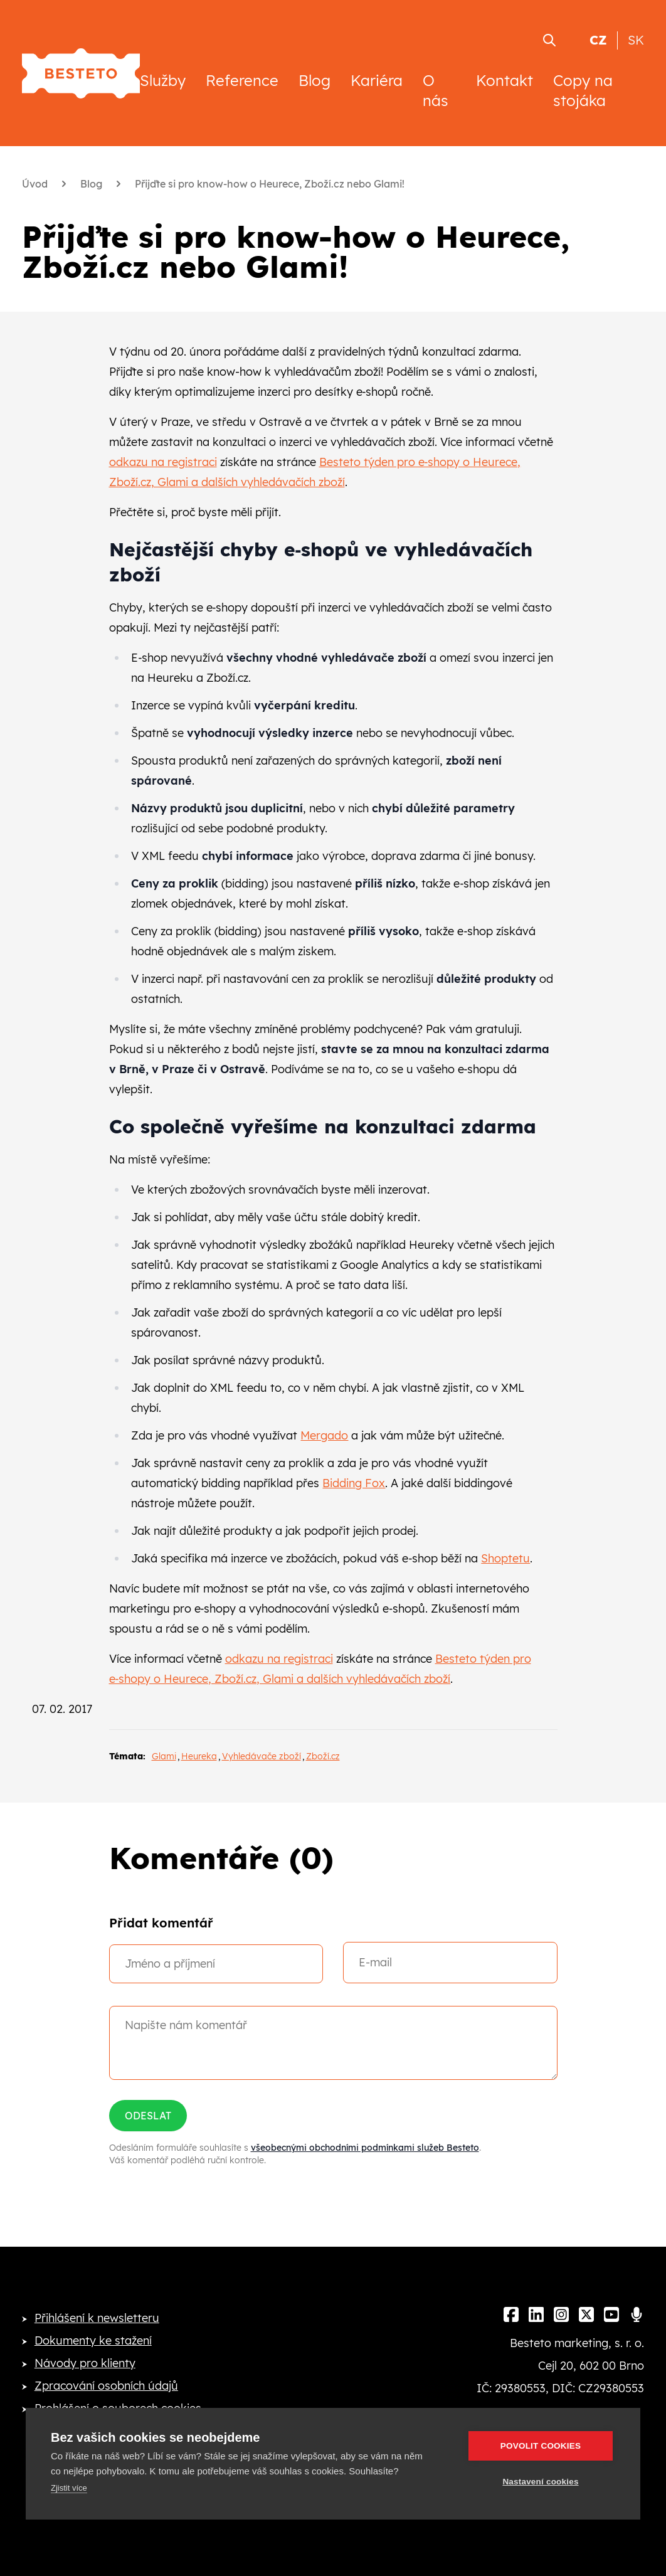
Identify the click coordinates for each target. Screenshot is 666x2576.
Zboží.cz (323, 1756)
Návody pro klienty (84, 2363)
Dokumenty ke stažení (93, 2340)
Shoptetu (505, 1558)
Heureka (199, 1756)
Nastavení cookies (540, 2481)
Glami (164, 1756)
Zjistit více (69, 2488)
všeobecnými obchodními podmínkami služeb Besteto (365, 2147)
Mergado (324, 1435)
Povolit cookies (540, 2446)
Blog (314, 80)
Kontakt (504, 80)
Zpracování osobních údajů (106, 2385)
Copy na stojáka (583, 90)
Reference (242, 80)
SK (636, 40)
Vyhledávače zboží (261, 1756)
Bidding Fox (353, 1483)
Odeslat (148, 2115)
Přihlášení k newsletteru (96, 2318)
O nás (435, 90)
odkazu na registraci (163, 462)
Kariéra (377, 80)
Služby (163, 80)
